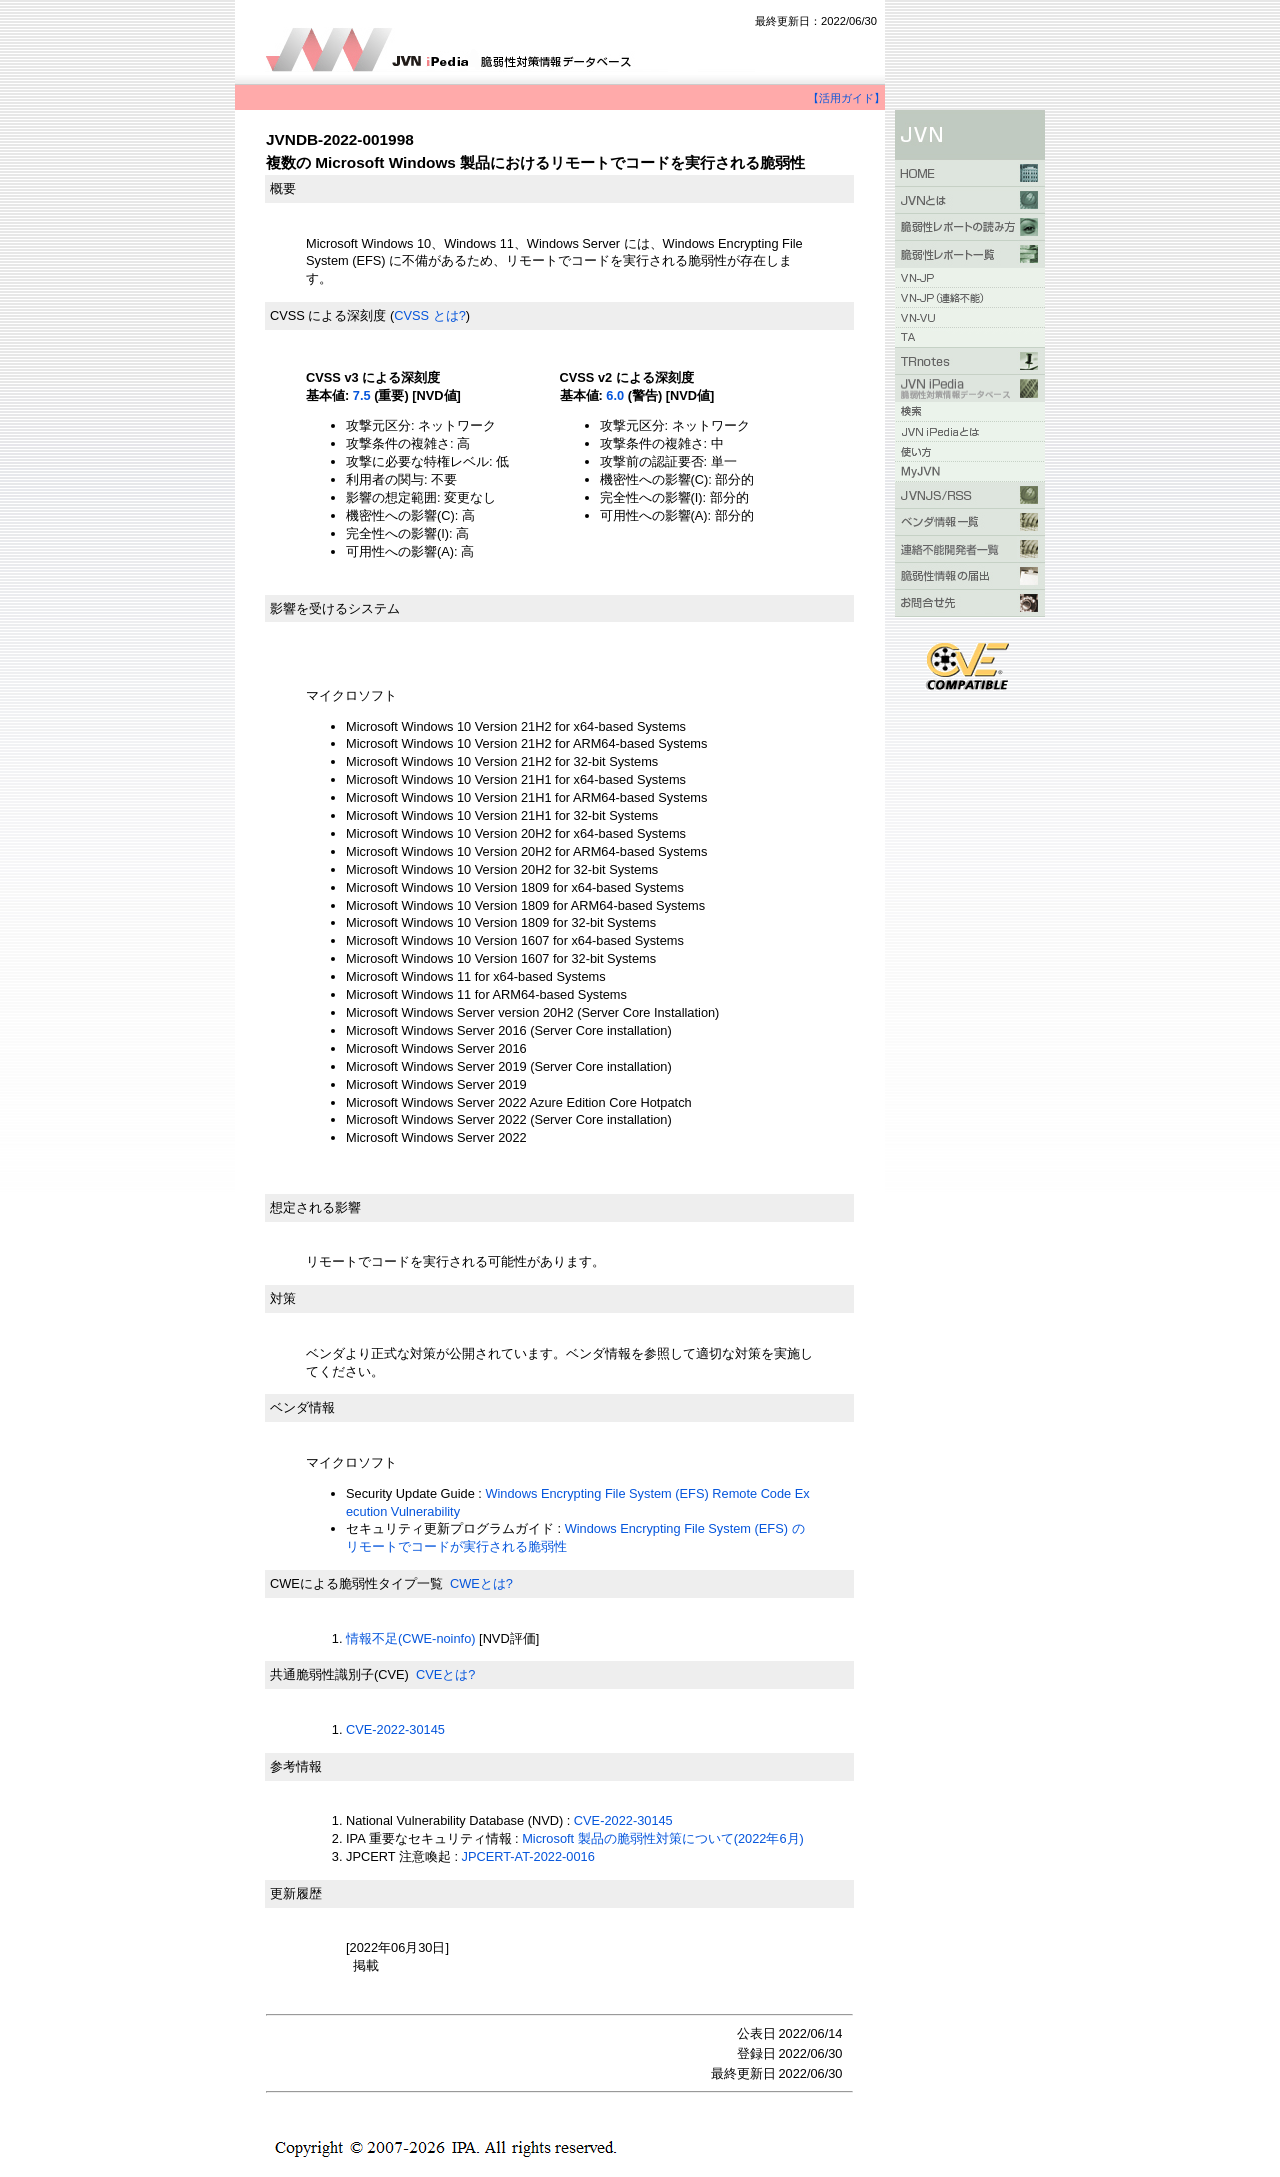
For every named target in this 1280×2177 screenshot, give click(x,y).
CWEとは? (481, 1583)
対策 (283, 1298)
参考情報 (296, 1766)
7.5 (362, 395)
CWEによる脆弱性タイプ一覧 (356, 1583)
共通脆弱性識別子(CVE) (339, 1674)
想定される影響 (315, 1207)
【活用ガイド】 (846, 98)
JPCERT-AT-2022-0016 (528, 1856)
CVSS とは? (430, 315)
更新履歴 (296, 1893)
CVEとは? (445, 1674)
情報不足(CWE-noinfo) (411, 1638)
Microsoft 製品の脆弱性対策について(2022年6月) (663, 1838)
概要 (283, 188)
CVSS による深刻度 (328, 315)
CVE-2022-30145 (395, 1729)
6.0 (615, 395)
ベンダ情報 (302, 1407)
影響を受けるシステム (335, 608)
